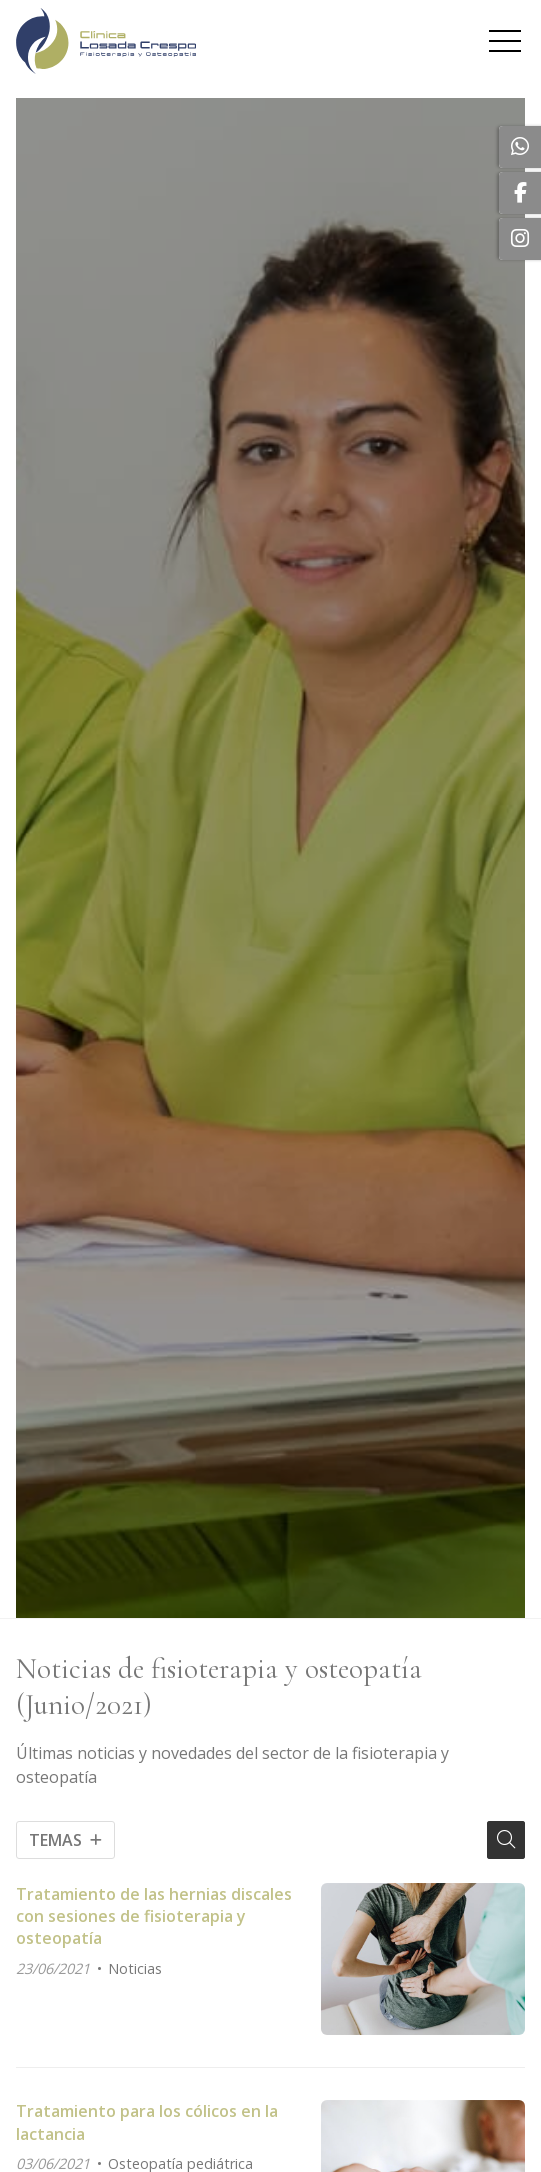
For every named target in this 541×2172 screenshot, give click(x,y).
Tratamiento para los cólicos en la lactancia (147, 2122)
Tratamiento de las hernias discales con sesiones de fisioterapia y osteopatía (154, 1916)
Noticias (135, 1968)
